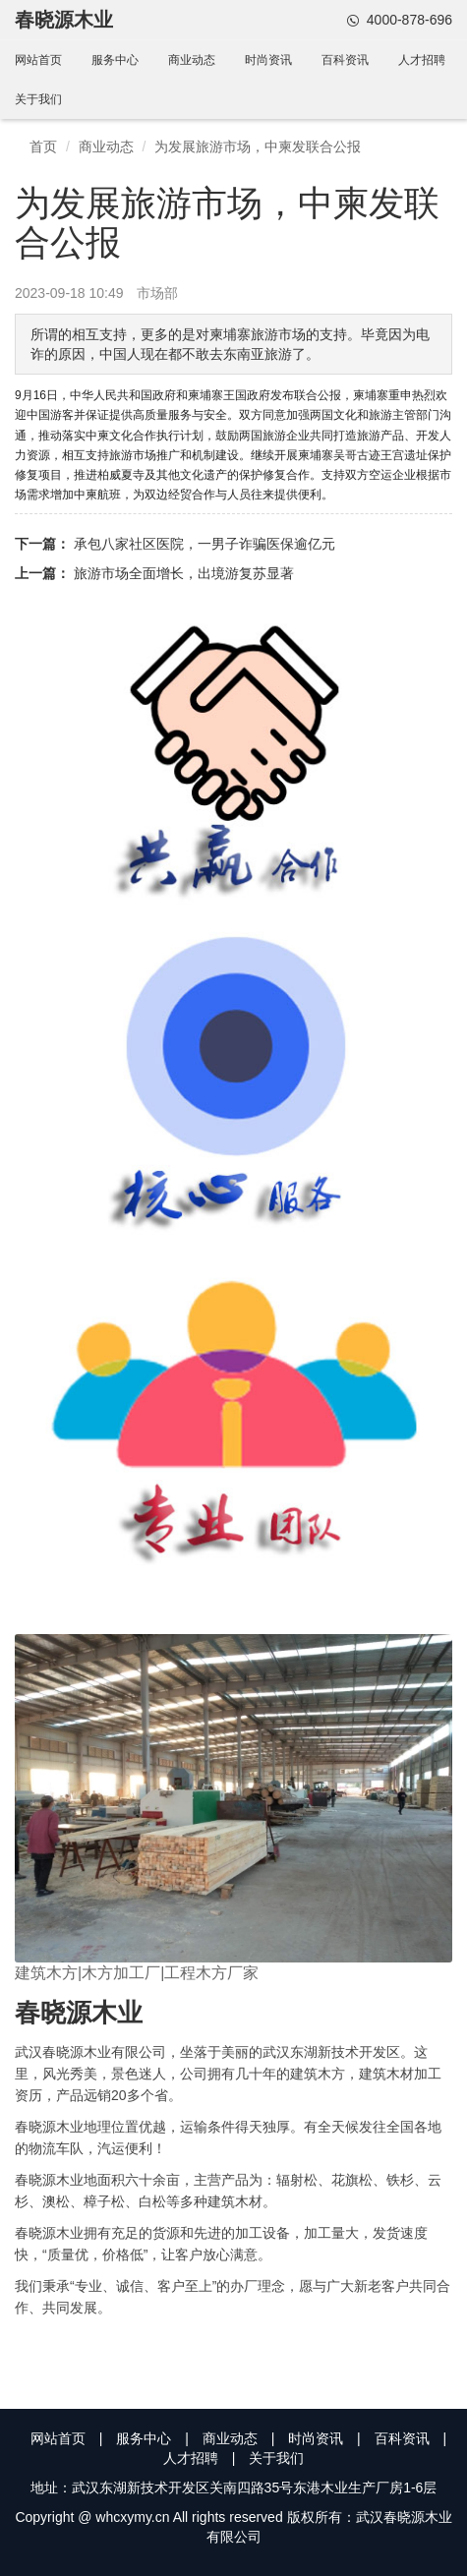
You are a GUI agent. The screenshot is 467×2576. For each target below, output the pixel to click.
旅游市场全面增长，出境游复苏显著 (184, 573)
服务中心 (115, 60)
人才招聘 (421, 60)
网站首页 (38, 60)
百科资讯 (345, 60)
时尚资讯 (268, 60)
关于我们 (38, 99)
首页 (43, 146)
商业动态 (191, 60)
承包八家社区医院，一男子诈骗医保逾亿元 (204, 544)
